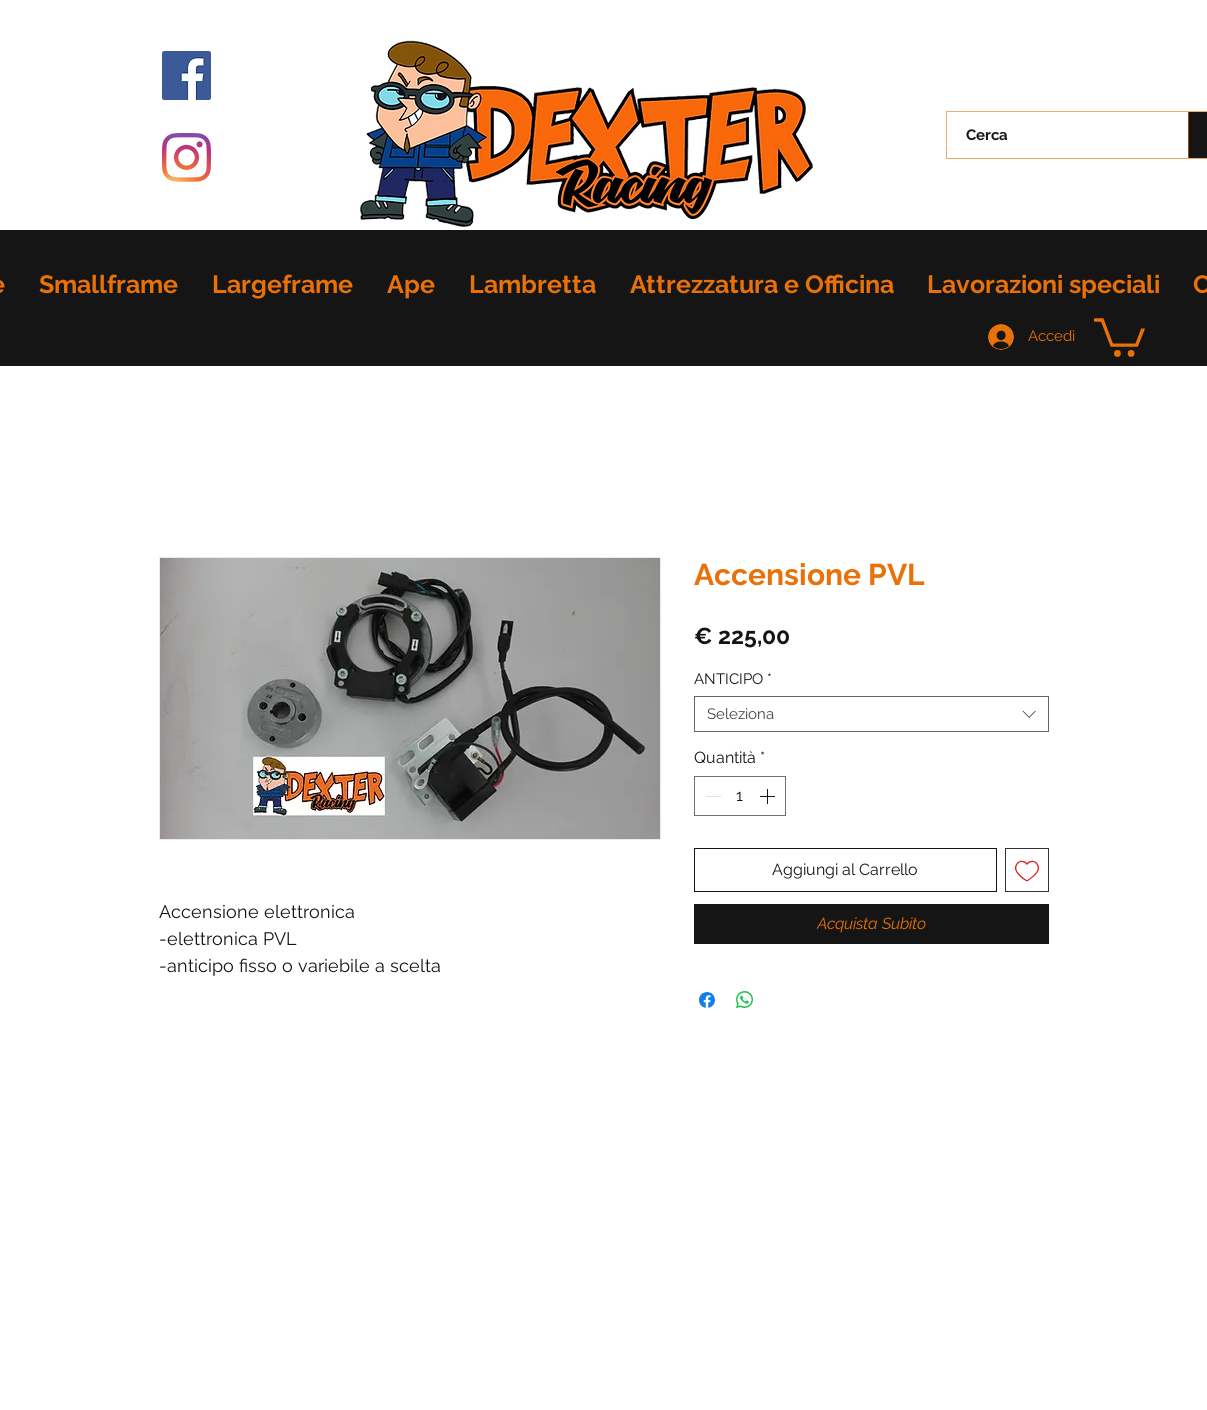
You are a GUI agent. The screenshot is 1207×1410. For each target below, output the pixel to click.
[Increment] (769, 796)
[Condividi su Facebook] (707, 1000)
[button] (1119, 335)
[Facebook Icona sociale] (186, 75)
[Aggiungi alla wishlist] (1027, 870)
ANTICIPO (733, 679)
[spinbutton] (740, 796)
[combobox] (871, 714)
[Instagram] (186, 157)
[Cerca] (1056, 135)
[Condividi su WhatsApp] (745, 1000)
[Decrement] (711, 796)
